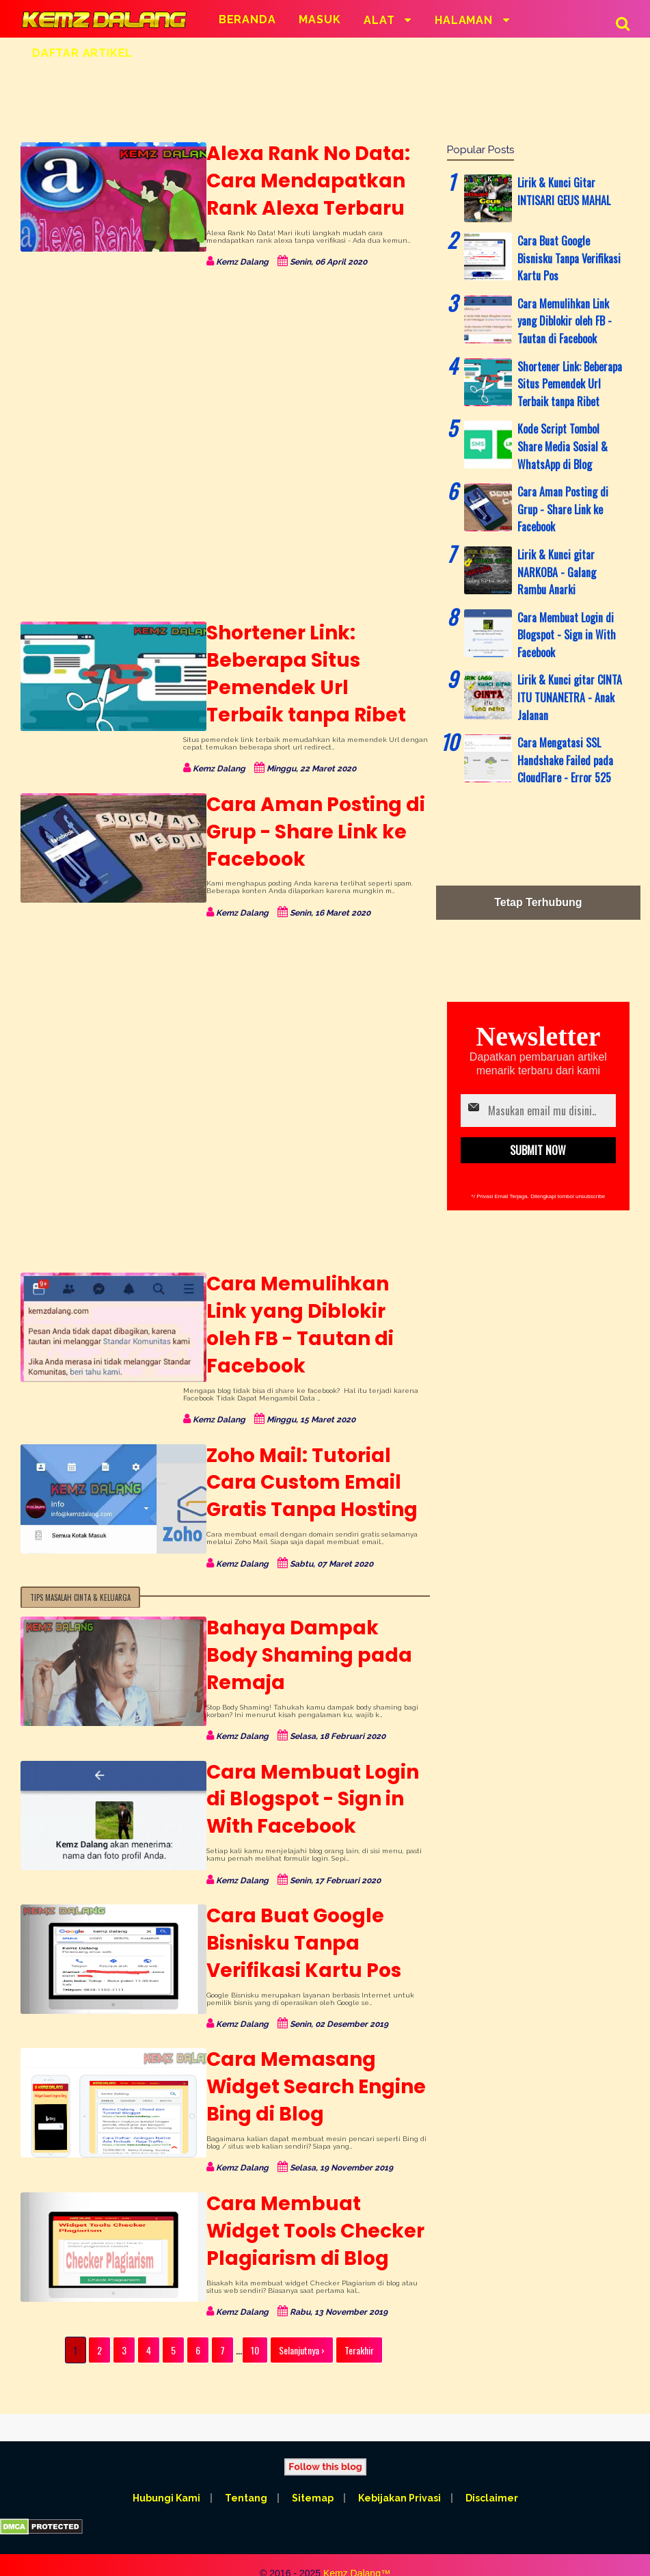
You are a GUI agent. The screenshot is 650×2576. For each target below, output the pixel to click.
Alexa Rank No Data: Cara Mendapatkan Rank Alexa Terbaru (300, 181)
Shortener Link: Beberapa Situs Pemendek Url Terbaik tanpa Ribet (310, 674)
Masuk (319, 19)
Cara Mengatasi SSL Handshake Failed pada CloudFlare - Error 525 (565, 760)
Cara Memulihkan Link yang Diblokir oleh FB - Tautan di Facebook (311, 1311)
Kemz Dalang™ (356, 2545)
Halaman (465, 20)
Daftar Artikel (82, 53)
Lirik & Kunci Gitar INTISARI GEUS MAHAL (563, 191)
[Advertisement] (320, 99)
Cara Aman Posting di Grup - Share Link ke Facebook (307, 832)
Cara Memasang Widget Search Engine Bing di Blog (308, 2060)
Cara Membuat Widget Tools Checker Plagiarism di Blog (307, 2203)
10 (255, 2322)
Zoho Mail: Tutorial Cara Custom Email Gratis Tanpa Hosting (303, 1455)
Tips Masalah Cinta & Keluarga (80, 1570)
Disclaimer (493, 2470)
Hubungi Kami (165, 2470)
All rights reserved (325, 2557)
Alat (381, 20)
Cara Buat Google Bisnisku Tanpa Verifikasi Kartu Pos (295, 1915)
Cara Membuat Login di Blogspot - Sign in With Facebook (304, 1772)
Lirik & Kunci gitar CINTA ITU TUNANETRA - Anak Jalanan (569, 697)
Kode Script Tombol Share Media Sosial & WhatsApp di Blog (562, 446)
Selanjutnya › (302, 2322)
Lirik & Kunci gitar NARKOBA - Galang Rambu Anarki (556, 572)
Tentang (245, 2470)
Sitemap (313, 2470)
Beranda (247, 19)
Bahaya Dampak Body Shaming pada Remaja (312, 1628)
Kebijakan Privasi (400, 2470)
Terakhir (359, 2322)
